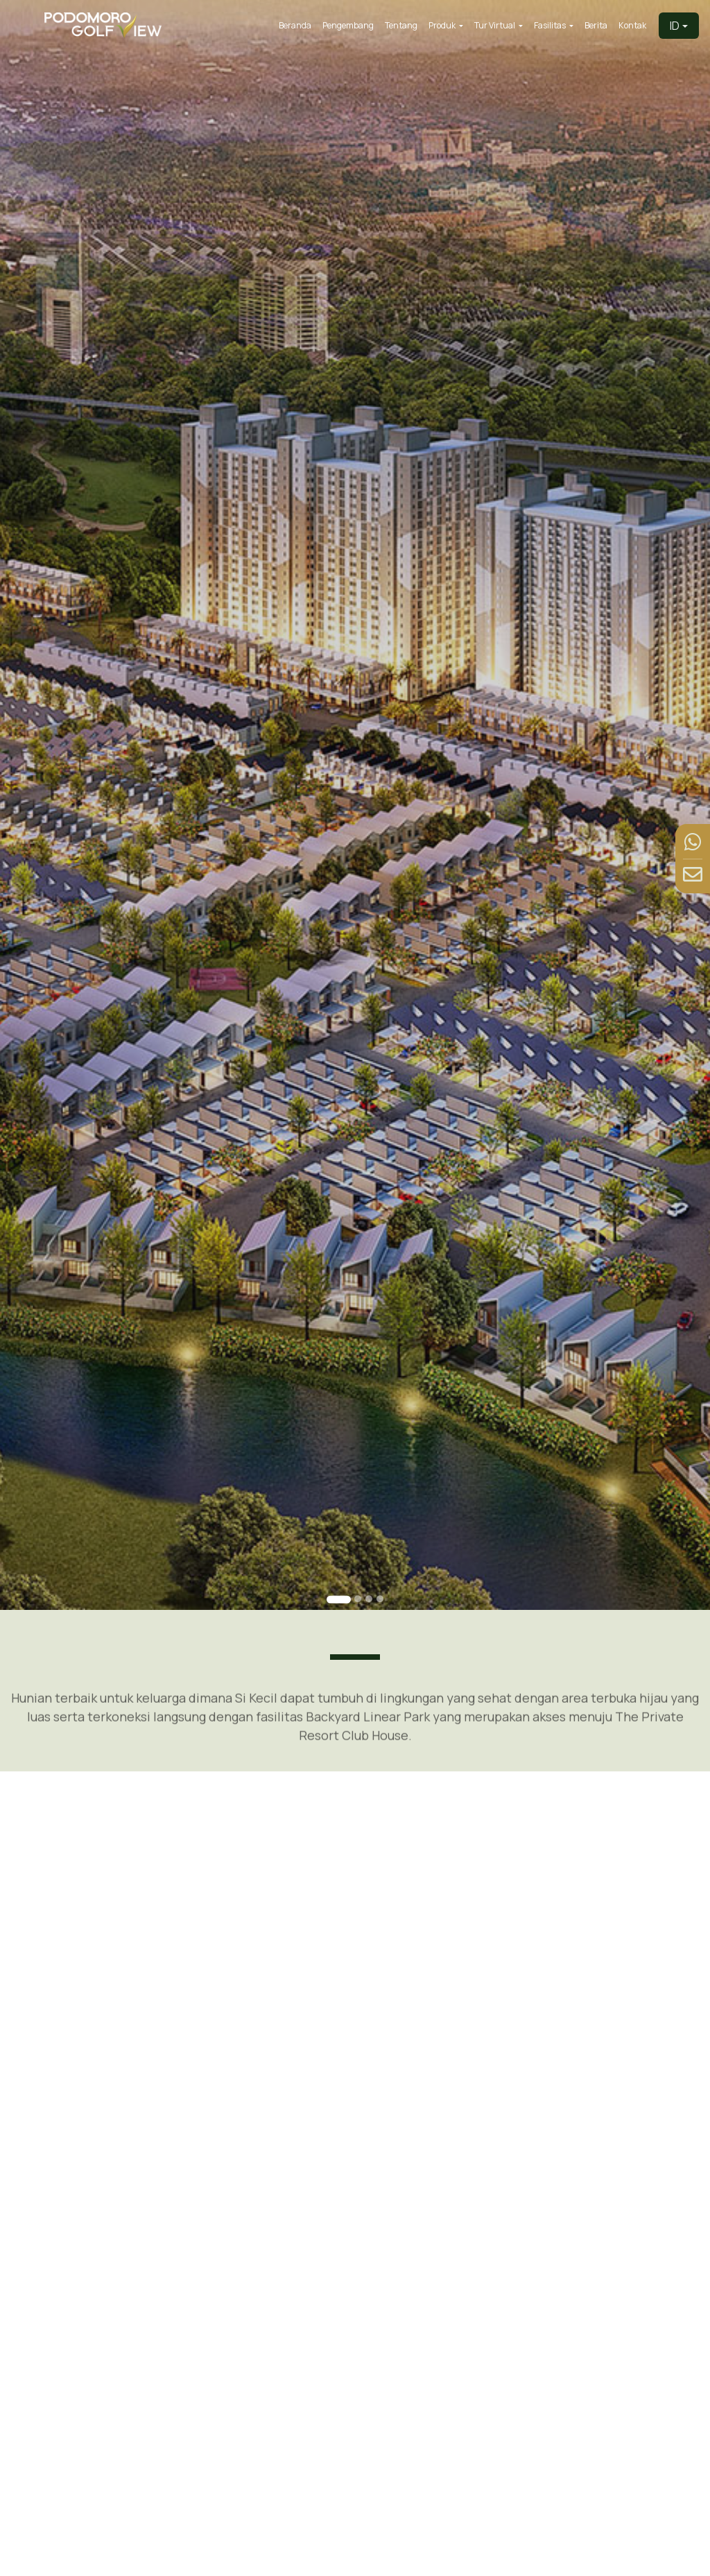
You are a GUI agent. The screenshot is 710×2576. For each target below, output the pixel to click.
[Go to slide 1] (339, 1600)
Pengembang (348, 25)
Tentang (401, 25)
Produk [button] (442, 25)
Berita (596, 25)
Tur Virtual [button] (495, 25)
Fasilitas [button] (550, 25)
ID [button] (674, 25)
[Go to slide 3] (368, 1598)
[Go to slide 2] (357, 1598)
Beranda (295, 25)
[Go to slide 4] (379, 1598)
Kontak (632, 25)
